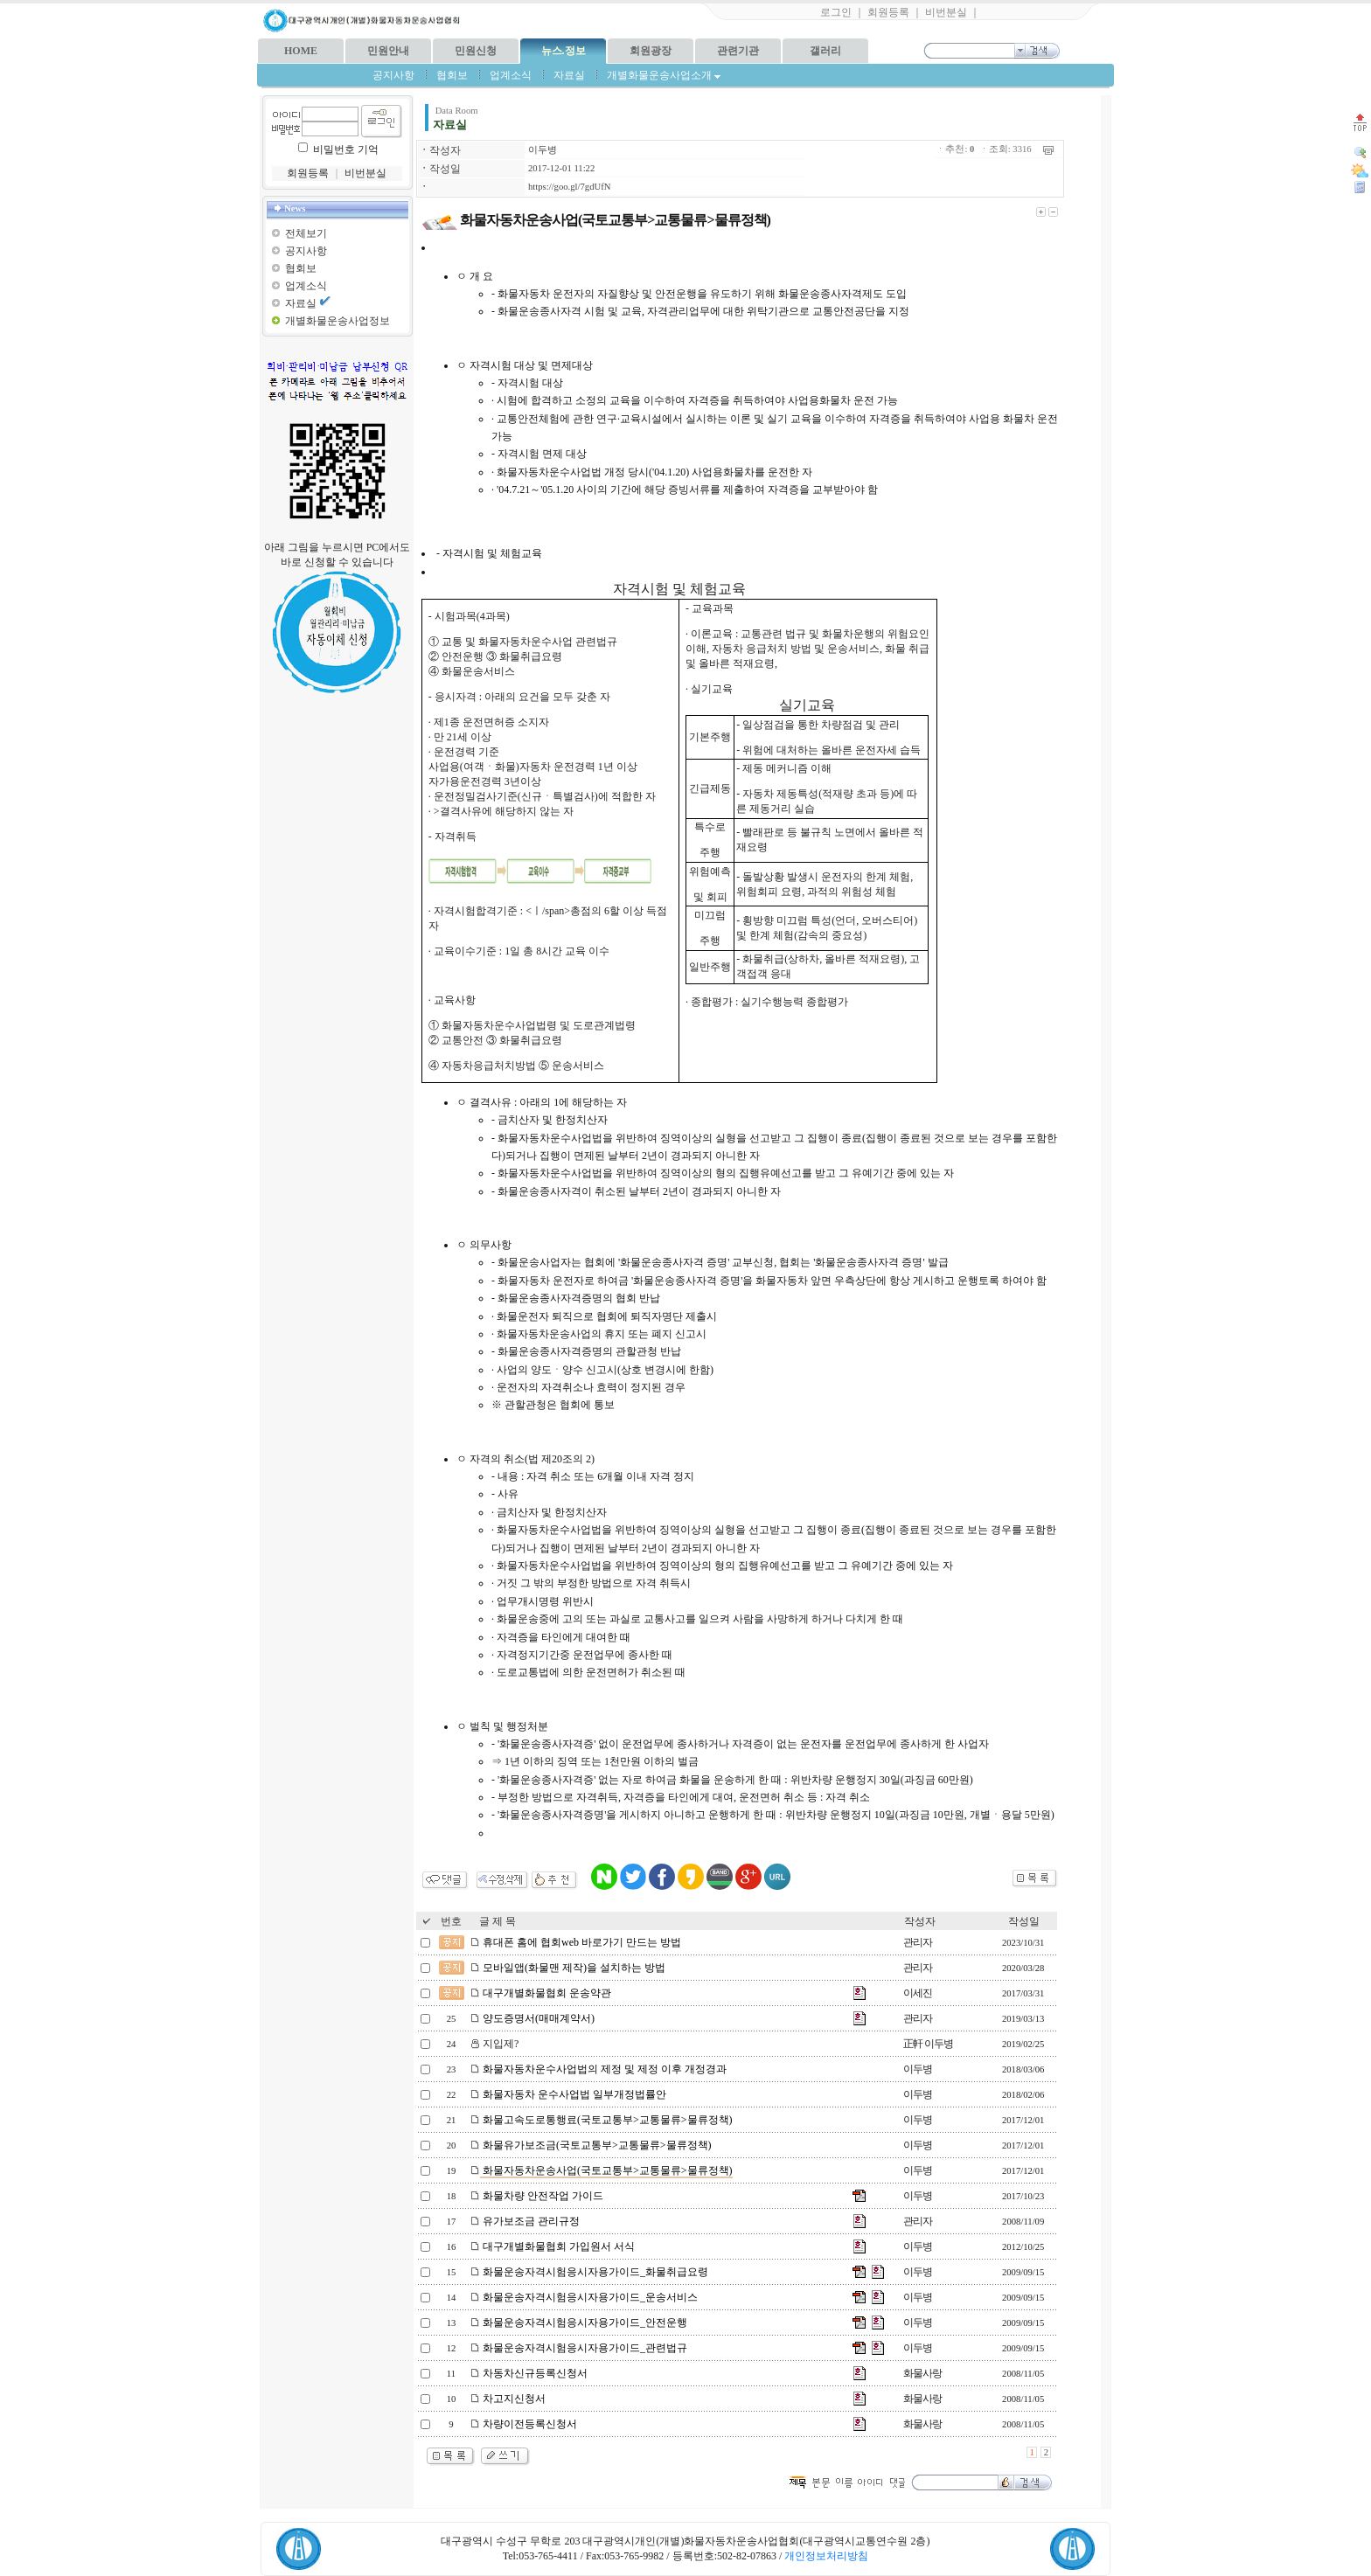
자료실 (569, 75)
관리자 (917, 1942)
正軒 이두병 (928, 2044)
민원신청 (476, 51)
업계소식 (511, 75)
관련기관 (738, 51)
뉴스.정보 (563, 51)
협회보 (452, 75)
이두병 (542, 150)
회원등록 (888, 12)
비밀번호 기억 (346, 149)
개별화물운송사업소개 (663, 75)
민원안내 (388, 51)
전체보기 (306, 233)
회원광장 (651, 51)
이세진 (917, 1993)
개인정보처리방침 (826, 2556)
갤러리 (825, 51)
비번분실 (946, 12)
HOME (300, 51)
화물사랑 (922, 2373)
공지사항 (393, 75)
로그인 (836, 12)
